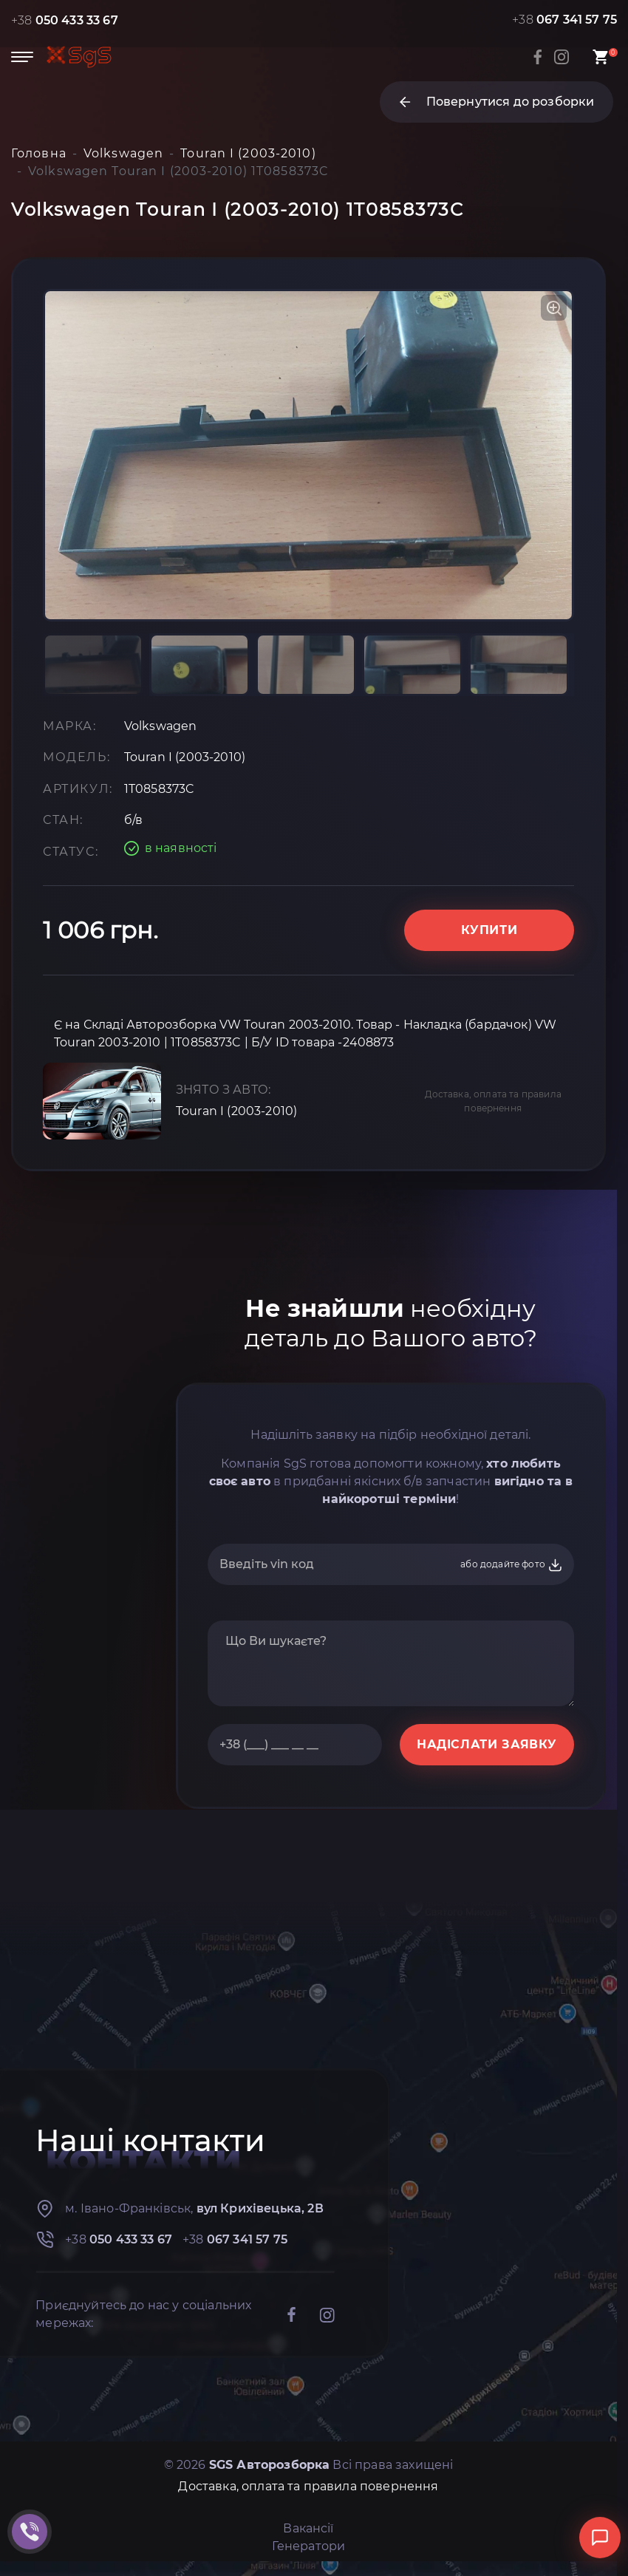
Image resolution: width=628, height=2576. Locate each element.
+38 (64, 20)
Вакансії (308, 2528)
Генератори (309, 2546)
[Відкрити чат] (600, 2537)
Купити (489, 930)
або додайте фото (511, 1565)
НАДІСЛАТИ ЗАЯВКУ (487, 1744)
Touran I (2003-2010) (236, 1111)
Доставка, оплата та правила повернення (493, 1101)
